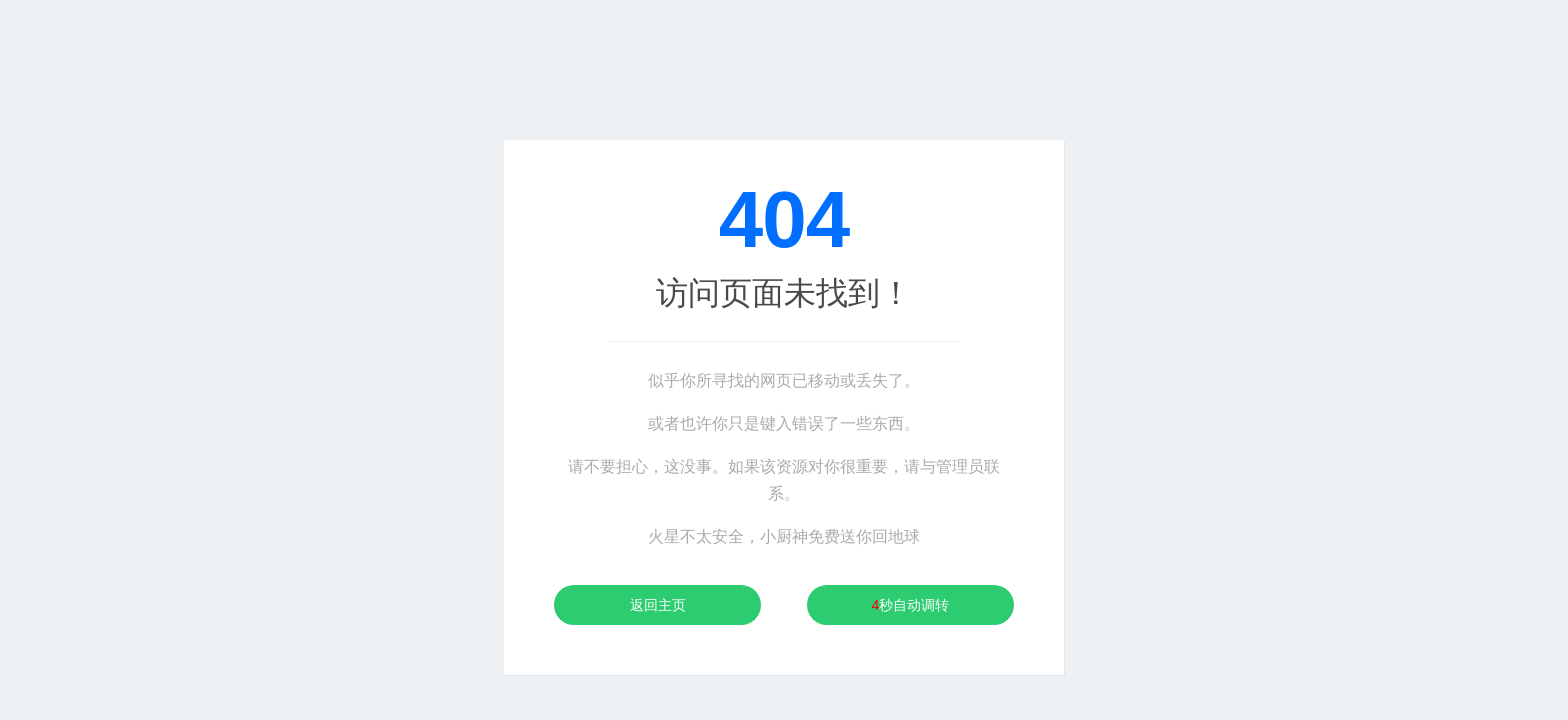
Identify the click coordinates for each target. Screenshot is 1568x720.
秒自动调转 (911, 605)
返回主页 (658, 605)
